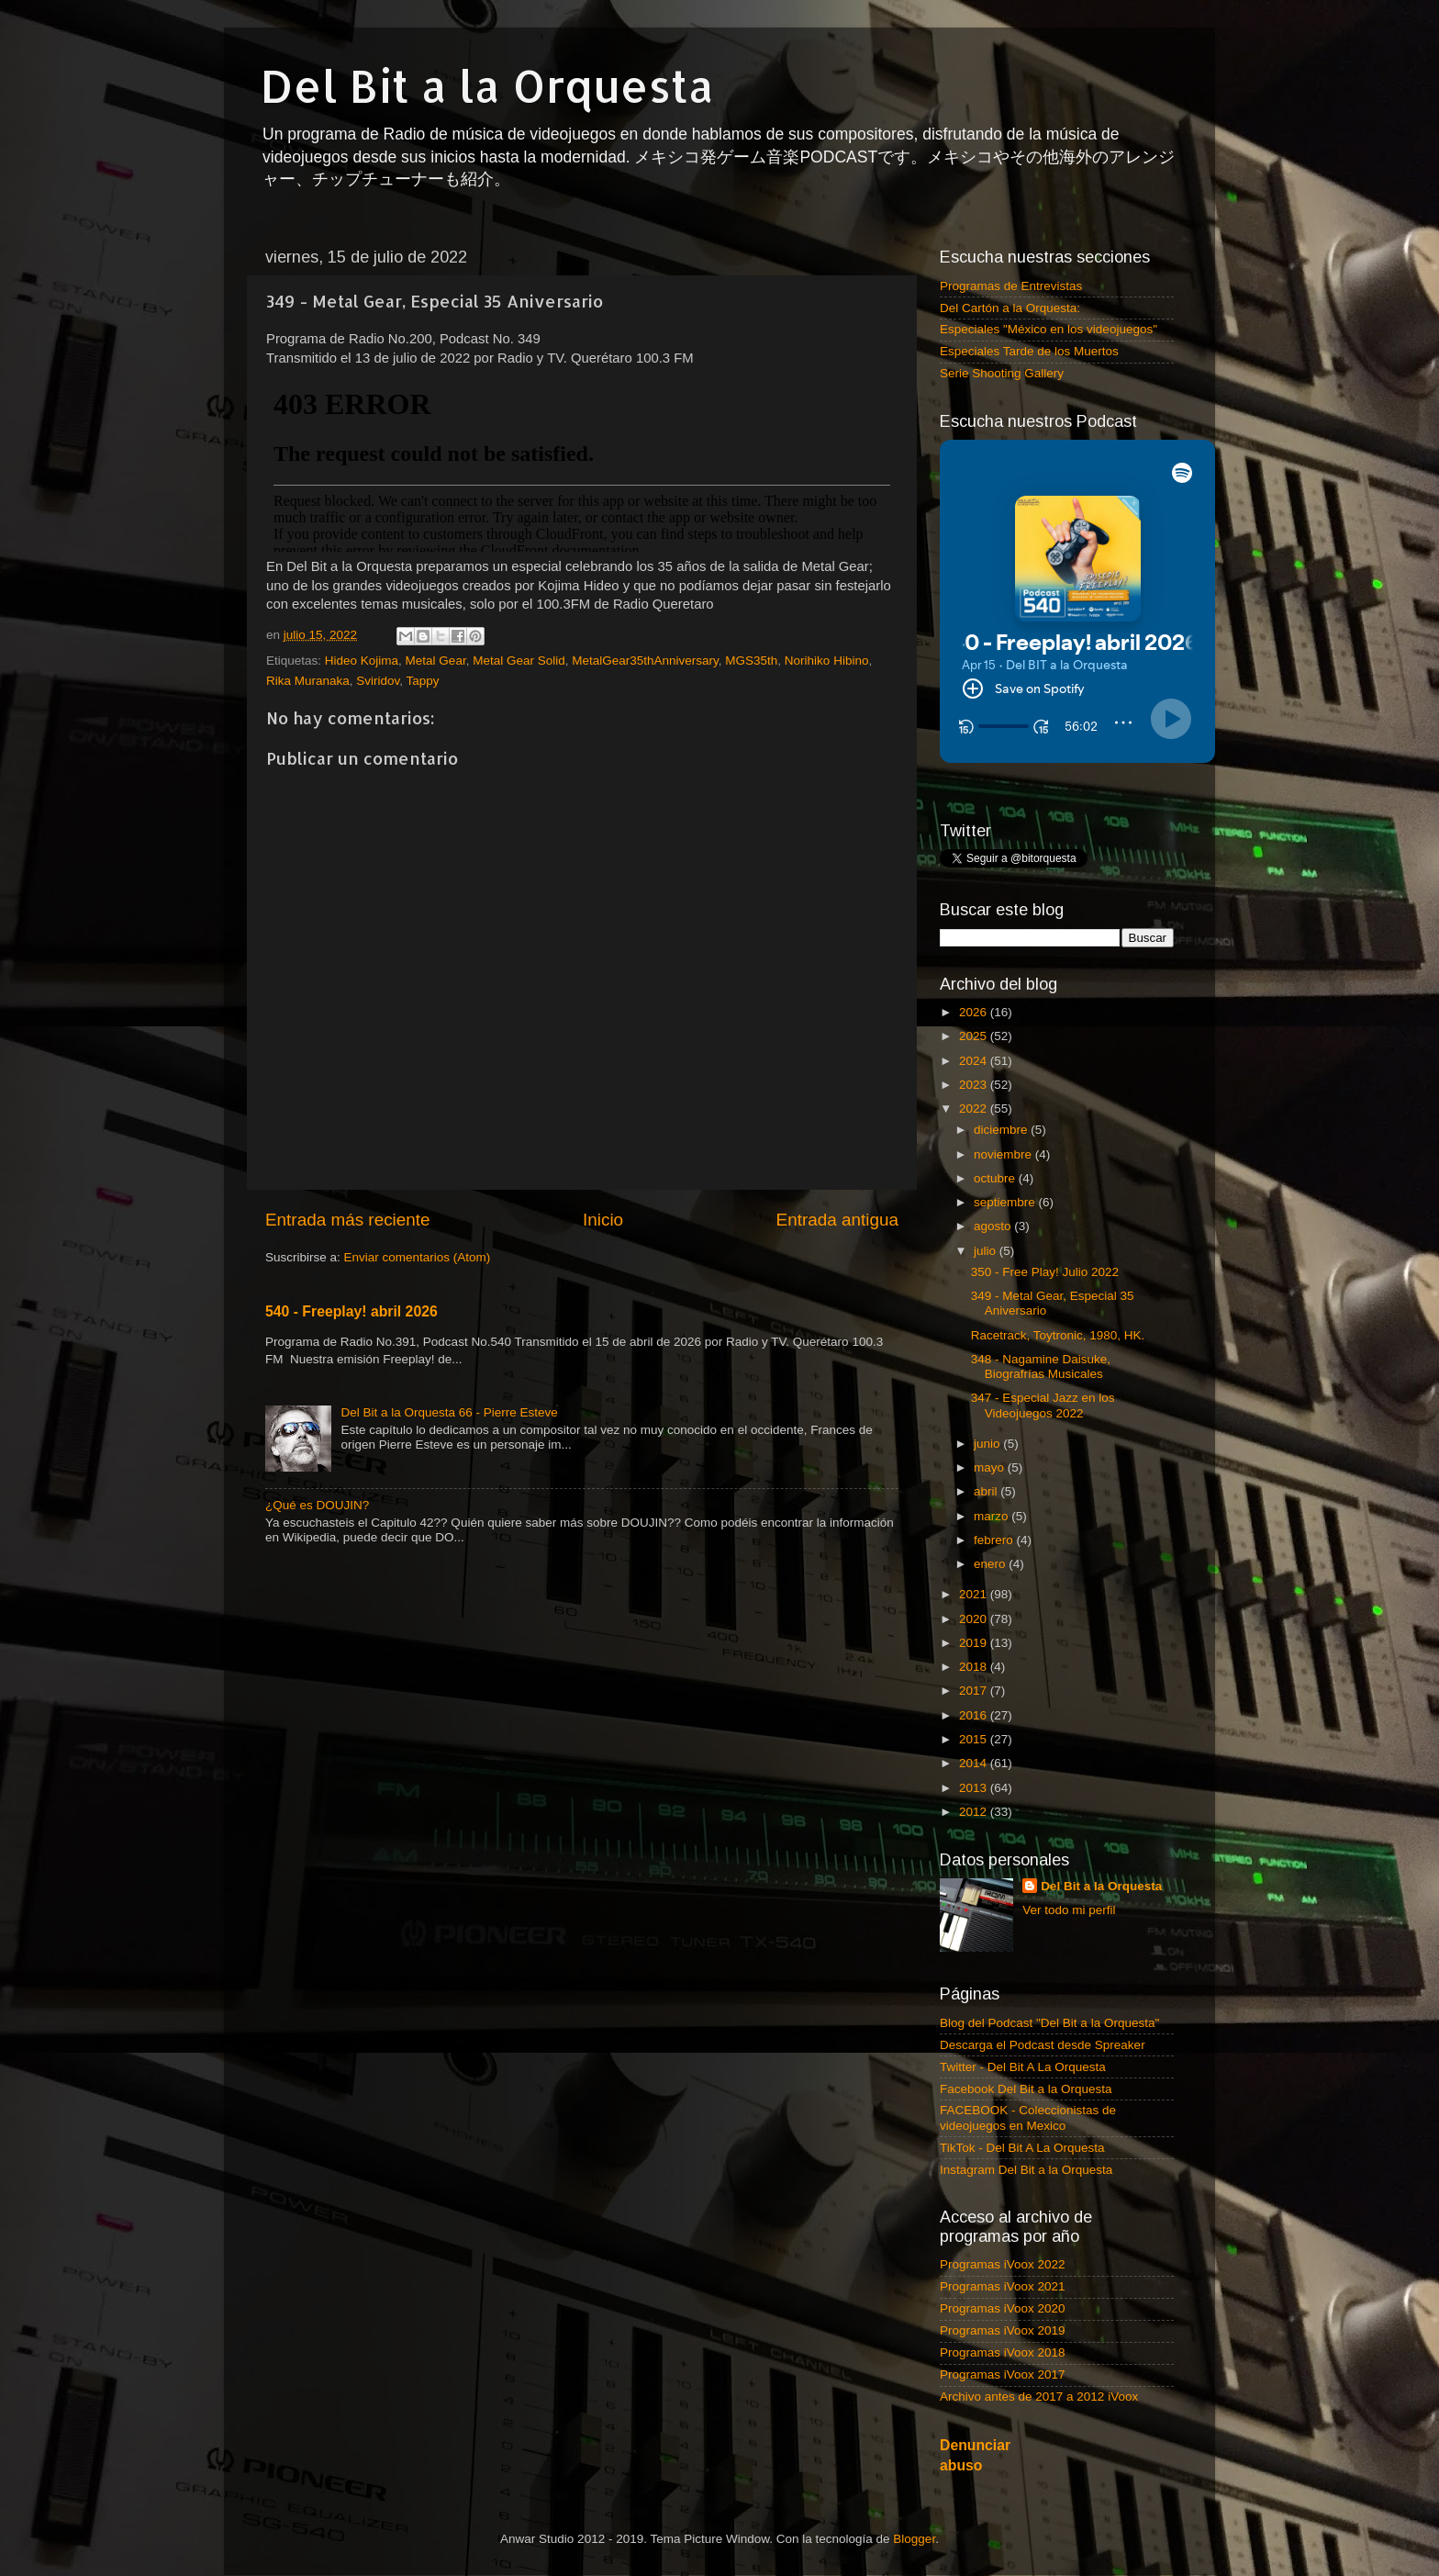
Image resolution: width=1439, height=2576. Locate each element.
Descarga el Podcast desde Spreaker (1042, 2045)
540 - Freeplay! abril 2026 (351, 1311)
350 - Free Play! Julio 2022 (1045, 1272)
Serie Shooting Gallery (1002, 373)
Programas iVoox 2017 (1002, 2374)
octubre (996, 1178)
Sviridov (377, 681)
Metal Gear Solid (519, 660)
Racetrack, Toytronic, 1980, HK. (1058, 1335)
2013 (974, 1788)
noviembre (1004, 1154)
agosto (994, 1226)
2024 (974, 1061)
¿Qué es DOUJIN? (317, 1505)
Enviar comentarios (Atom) (417, 1257)
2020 (974, 1619)
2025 (974, 1036)
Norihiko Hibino (827, 660)
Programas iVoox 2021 (1002, 2286)
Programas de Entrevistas (1011, 286)
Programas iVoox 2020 (1002, 2308)
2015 (974, 1739)
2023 (974, 1085)
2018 (974, 1667)
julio (986, 1251)
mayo (991, 1467)
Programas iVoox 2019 (1002, 2330)
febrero (995, 1540)
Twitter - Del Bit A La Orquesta (1023, 2067)
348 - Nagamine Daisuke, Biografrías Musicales (1040, 1366)
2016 (974, 1715)
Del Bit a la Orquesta (487, 85)
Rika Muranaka (308, 681)
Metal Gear (436, 660)
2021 (974, 1594)
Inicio (603, 1219)
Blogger (914, 2539)
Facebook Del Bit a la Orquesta (1026, 2089)
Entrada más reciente (347, 1219)
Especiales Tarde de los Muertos (1029, 351)
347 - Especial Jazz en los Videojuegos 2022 (1043, 1405)
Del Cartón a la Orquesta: (1010, 308)
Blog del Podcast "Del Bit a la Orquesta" (1049, 2023)
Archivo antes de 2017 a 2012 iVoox (1039, 2396)
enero (991, 1564)
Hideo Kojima (361, 660)
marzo (992, 1516)
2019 (974, 1643)
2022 (974, 1108)
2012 (974, 1812)
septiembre (1006, 1202)
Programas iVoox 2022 (1002, 2264)
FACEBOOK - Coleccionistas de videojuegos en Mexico (1028, 2117)
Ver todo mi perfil (1068, 1910)
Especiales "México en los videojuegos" (1048, 329)
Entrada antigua (837, 1219)
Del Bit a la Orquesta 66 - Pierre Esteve (448, 1412)
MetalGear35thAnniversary (645, 660)
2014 (974, 1763)
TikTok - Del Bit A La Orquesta (1022, 2148)
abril (987, 1491)
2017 (974, 1690)
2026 (974, 1012)
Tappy (423, 681)
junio (988, 1443)
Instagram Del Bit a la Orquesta (1026, 2170)
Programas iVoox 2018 (1002, 2352)
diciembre (1002, 1130)
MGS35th (751, 660)
